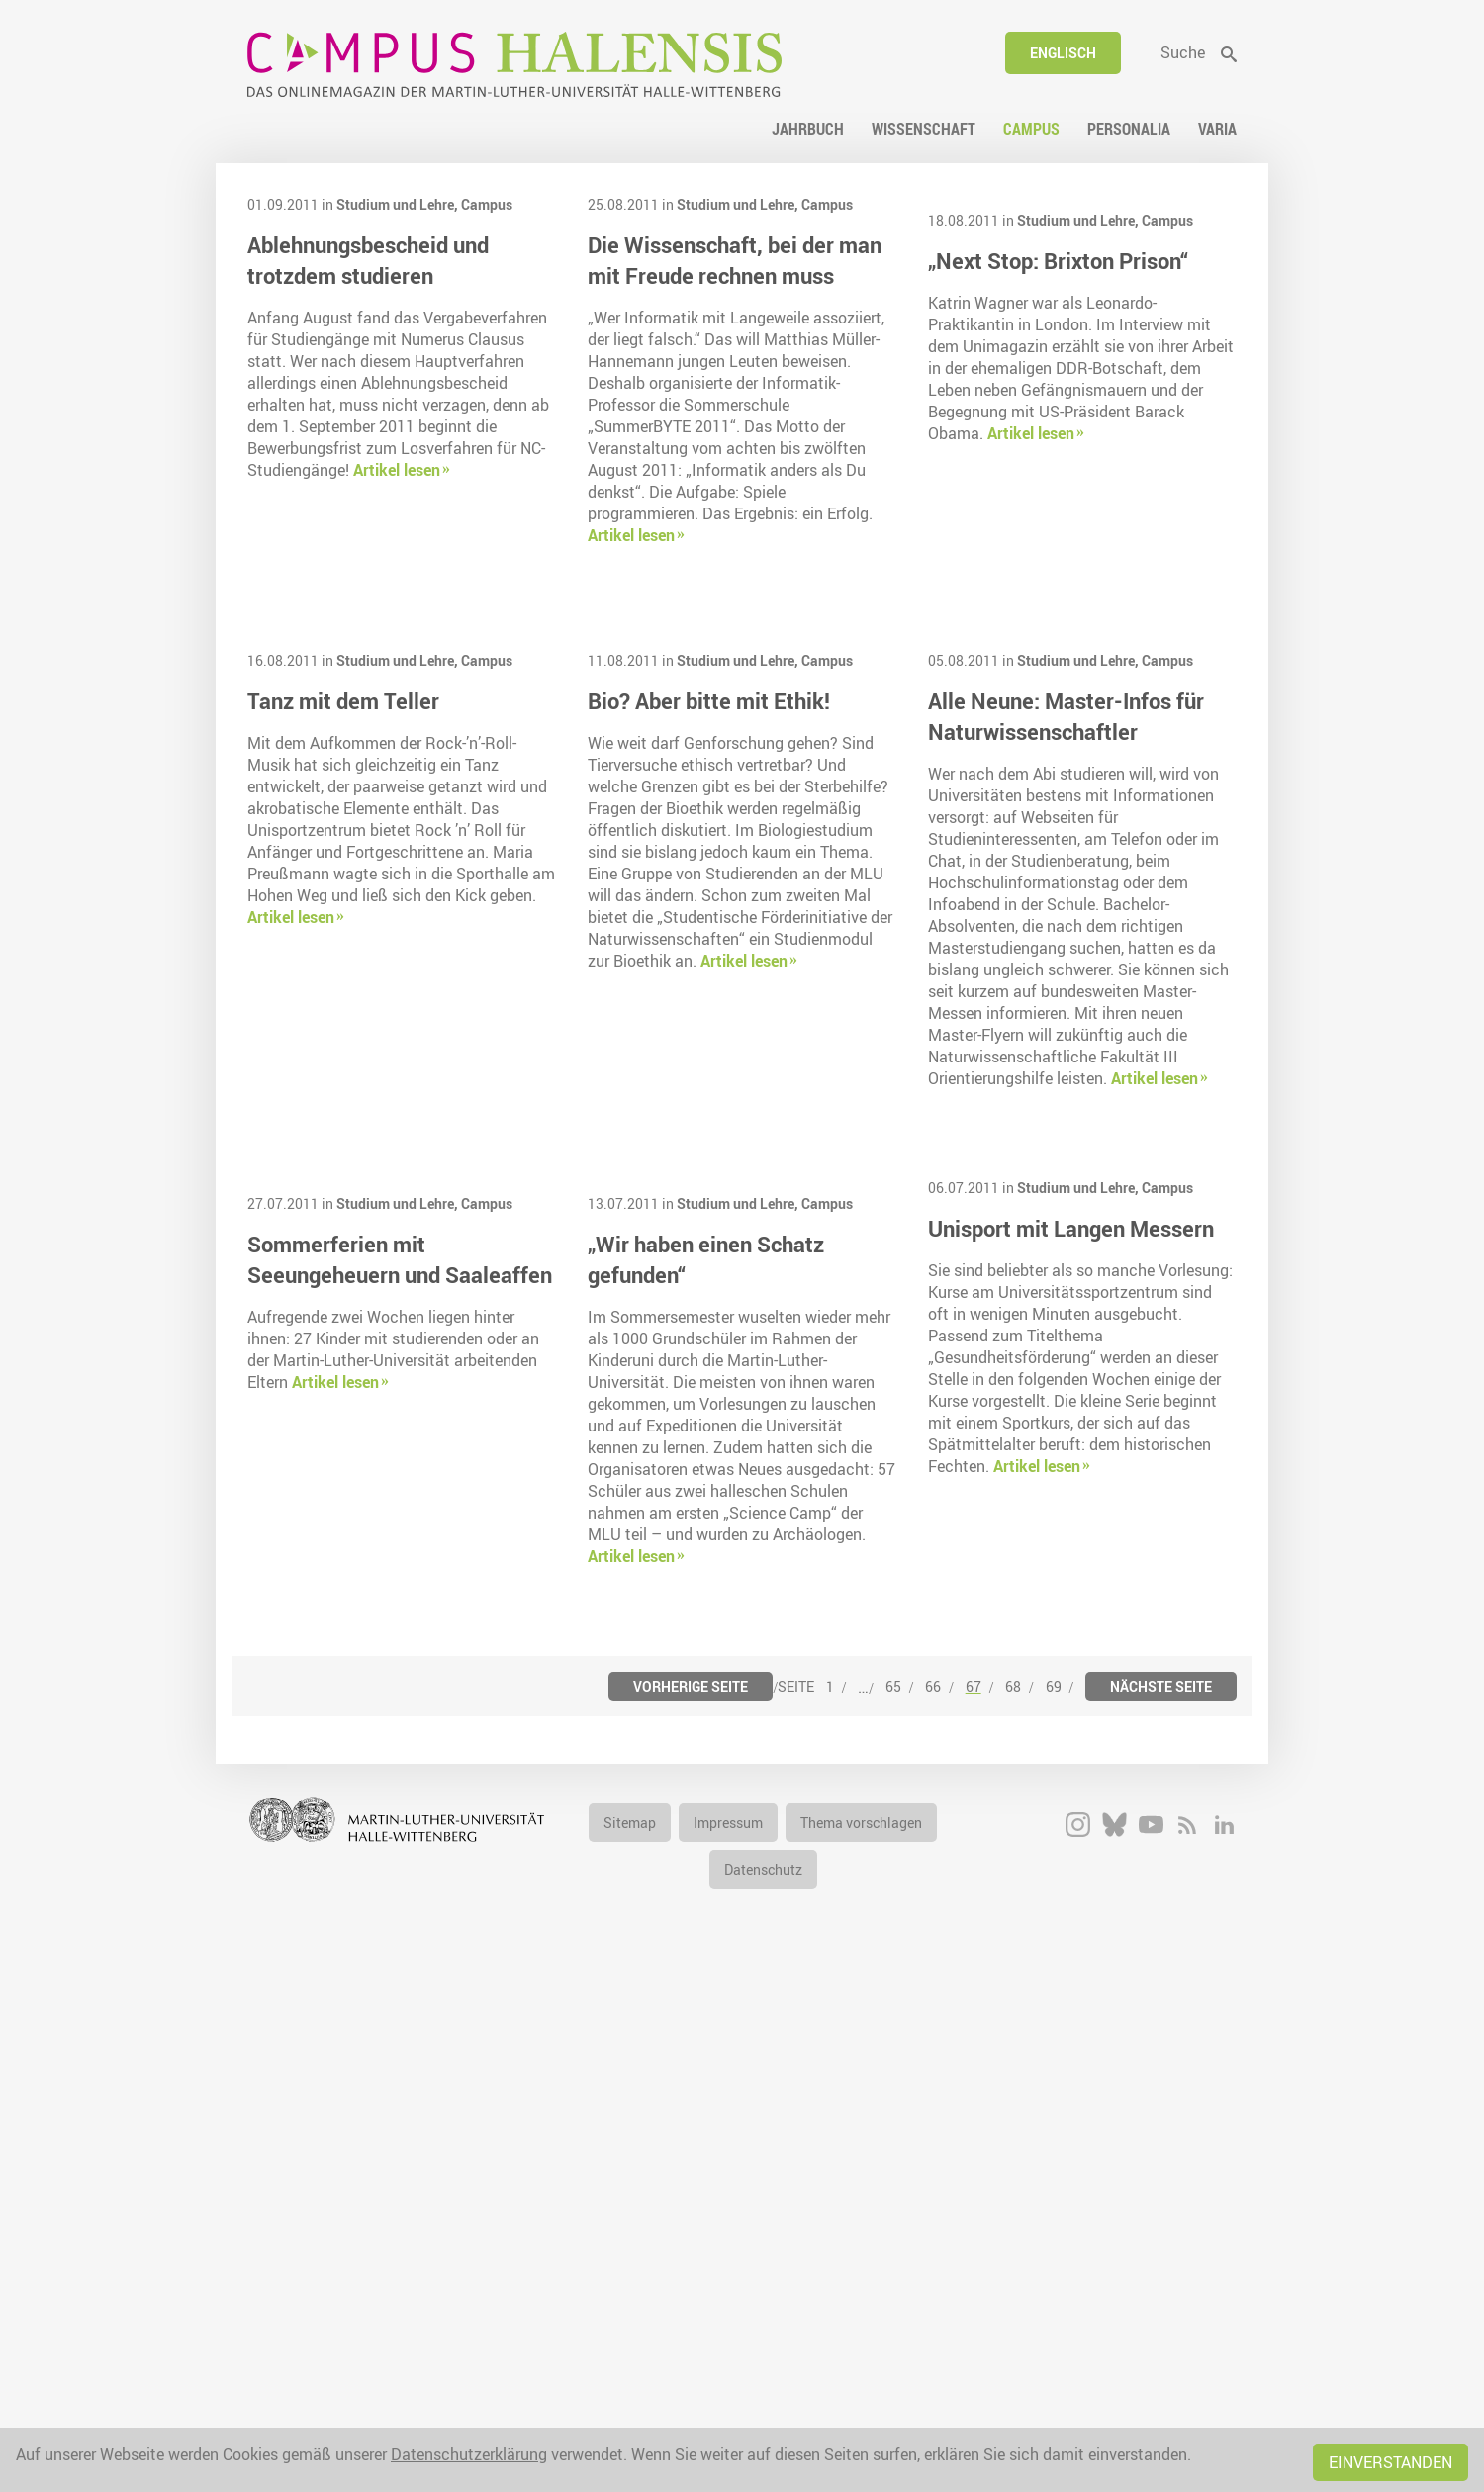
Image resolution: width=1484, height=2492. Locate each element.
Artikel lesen (396, 470)
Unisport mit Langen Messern (1071, 1538)
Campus (486, 204)
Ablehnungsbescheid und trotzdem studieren (368, 260)
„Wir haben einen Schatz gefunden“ (706, 1775)
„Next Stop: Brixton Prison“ (1058, 466)
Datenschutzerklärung (469, 2454)
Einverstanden (1390, 2462)
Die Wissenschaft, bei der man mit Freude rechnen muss (734, 260)
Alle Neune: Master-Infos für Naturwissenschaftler (1066, 1027)
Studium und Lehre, (398, 204)
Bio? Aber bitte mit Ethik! (709, 1011)
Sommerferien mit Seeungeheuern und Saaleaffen (399, 1775)
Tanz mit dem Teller (343, 1011)
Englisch (1063, 53)
